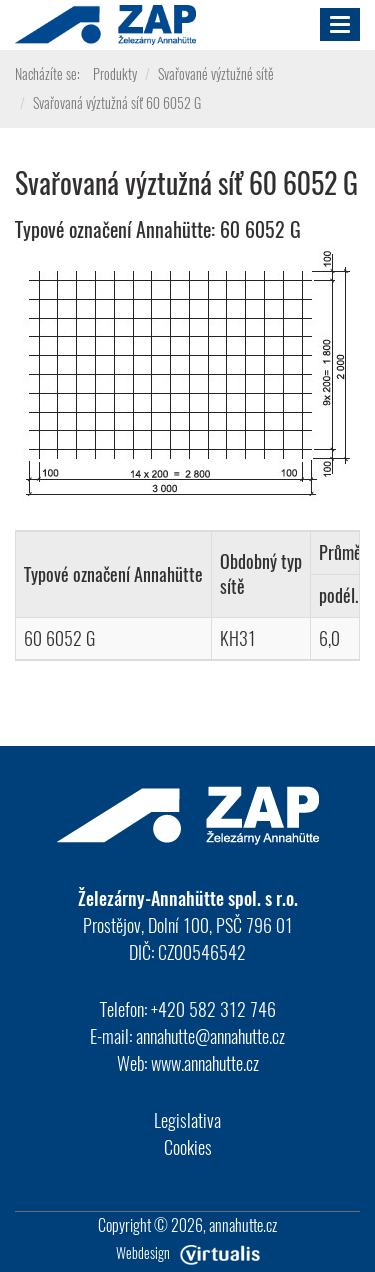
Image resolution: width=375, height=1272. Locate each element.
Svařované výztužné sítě (216, 73)
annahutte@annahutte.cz (210, 1036)
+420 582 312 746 (213, 1009)
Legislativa (187, 1120)
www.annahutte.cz (205, 1063)
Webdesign (188, 1252)
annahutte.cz (243, 1225)
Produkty (115, 73)
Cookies (188, 1147)
